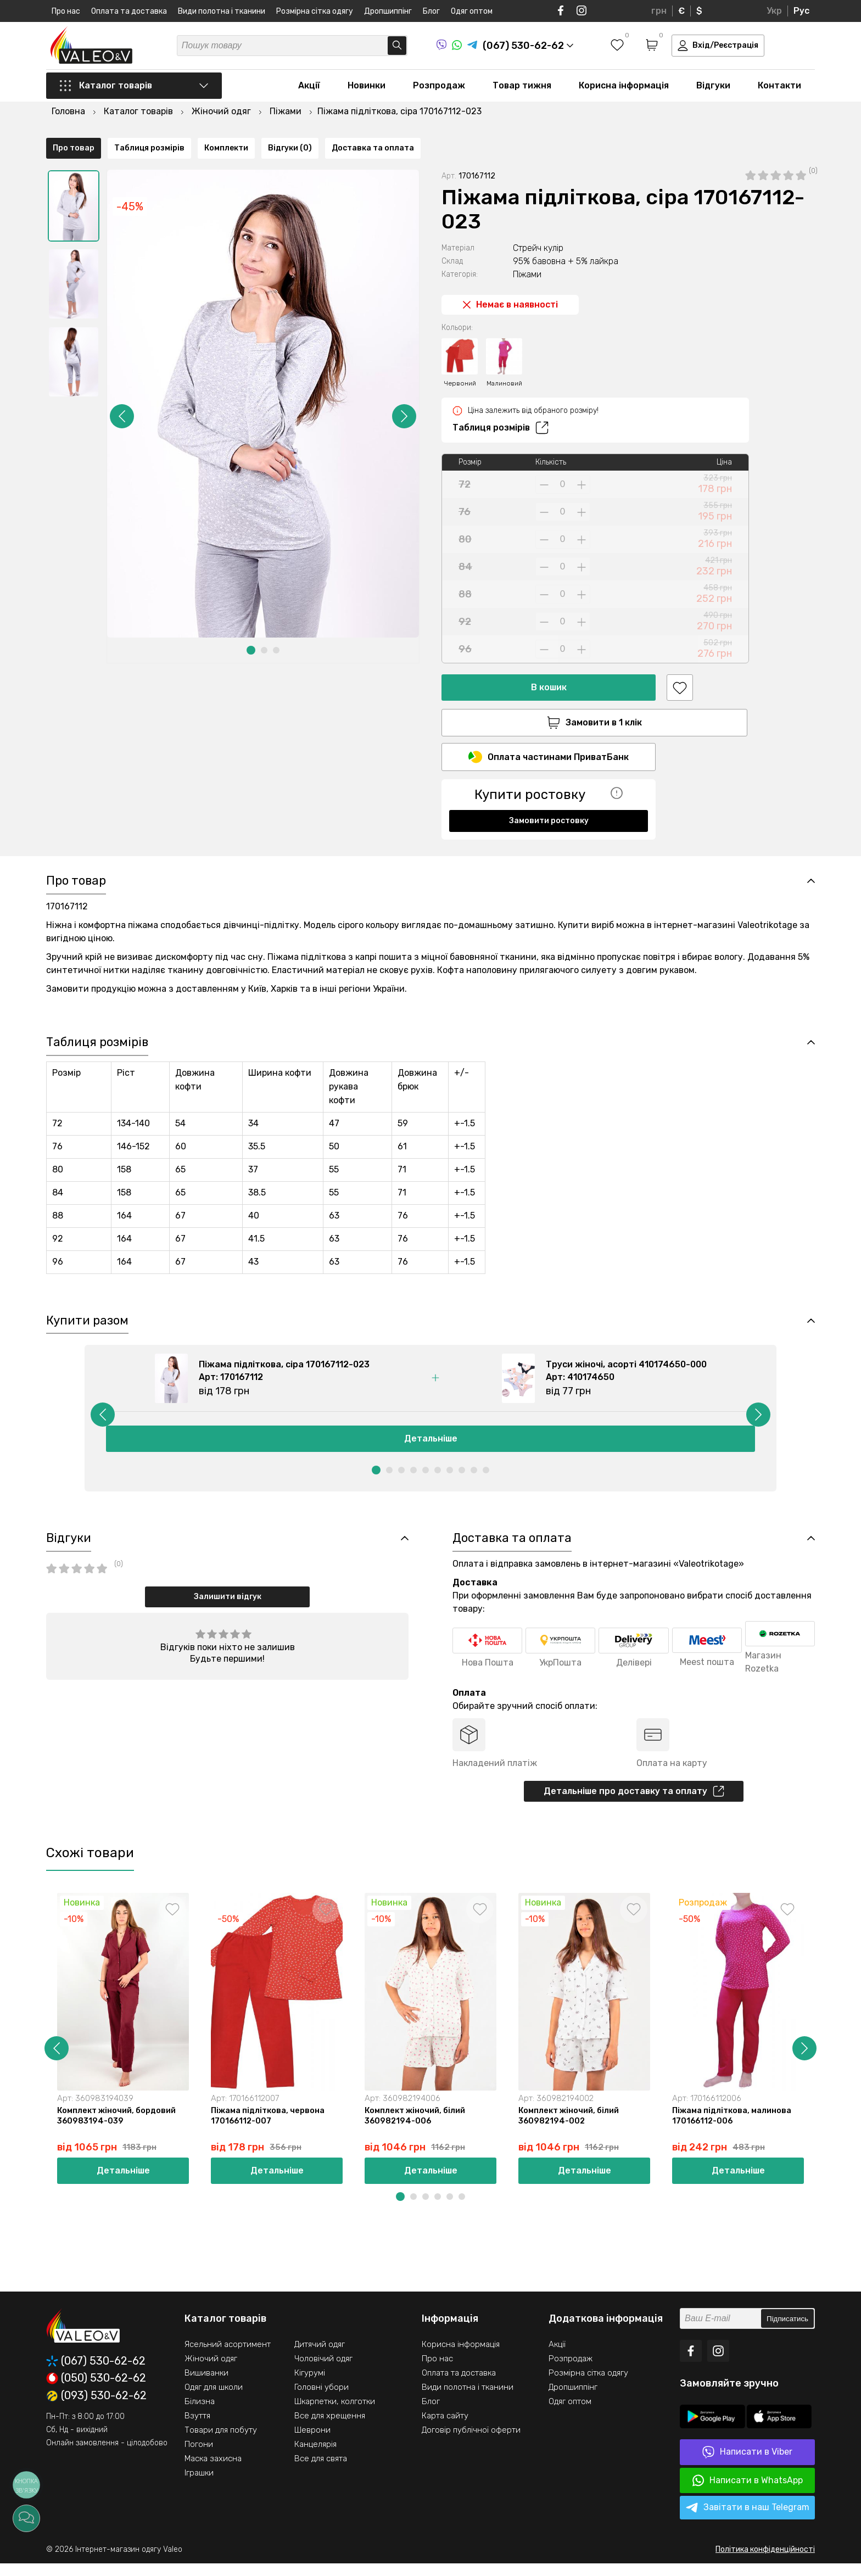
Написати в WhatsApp (747, 2493)
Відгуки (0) (290, 834)
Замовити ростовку (549, 793)
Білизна (200, 2414)
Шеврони (312, 2443)
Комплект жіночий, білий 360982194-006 (416, 2127)
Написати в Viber (747, 2464)
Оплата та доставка (129, 11)
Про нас (66, 11)
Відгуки (713, 88)
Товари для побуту (221, 2443)
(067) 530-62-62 (96, 2374)
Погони (199, 2457)
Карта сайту (445, 2429)
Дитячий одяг (319, 2357)
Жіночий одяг (211, 2372)
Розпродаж (439, 88)
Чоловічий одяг (323, 2372)
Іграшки (199, 2486)
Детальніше (430, 1447)
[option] (73, 177)
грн (659, 10)
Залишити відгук (227, 1606)
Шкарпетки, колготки (334, 2414)
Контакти (779, 88)
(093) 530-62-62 (96, 2409)
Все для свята (320, 2472)
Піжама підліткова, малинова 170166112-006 (733, 2127)
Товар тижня (522, 88)
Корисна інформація (624, 88)
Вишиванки (206, 2386)
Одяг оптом (472, 11)
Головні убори (321, 2400)
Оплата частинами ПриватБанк (548, 730)
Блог (431, 11)
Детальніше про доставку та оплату (634, 1801)
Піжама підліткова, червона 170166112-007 (269, 2127)
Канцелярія (315, 2457)
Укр (774, 10)
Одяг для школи (214, 2400)
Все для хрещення (329, 2429)
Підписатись (787, 2332)
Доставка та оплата (373, 834)
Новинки (366, 88)
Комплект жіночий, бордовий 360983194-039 (117, 2127)
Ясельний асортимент (228, 2357)
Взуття (197, 2429)
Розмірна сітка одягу (314, 11)
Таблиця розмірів (500, 399)
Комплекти (226, 834)
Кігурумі (309, 2386)
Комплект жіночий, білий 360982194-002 (569, 2127)
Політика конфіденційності (765, 2562)
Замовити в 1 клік (548, 694)
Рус (801, 10)
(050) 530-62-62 (96, 2391)
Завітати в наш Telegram (747, 2520)
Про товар (73, 834)
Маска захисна (213, 2472)
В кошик (549, 658)
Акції (309, 88)
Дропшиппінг (388, 11)
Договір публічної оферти (471, 2443)
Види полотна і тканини (221, 11)
